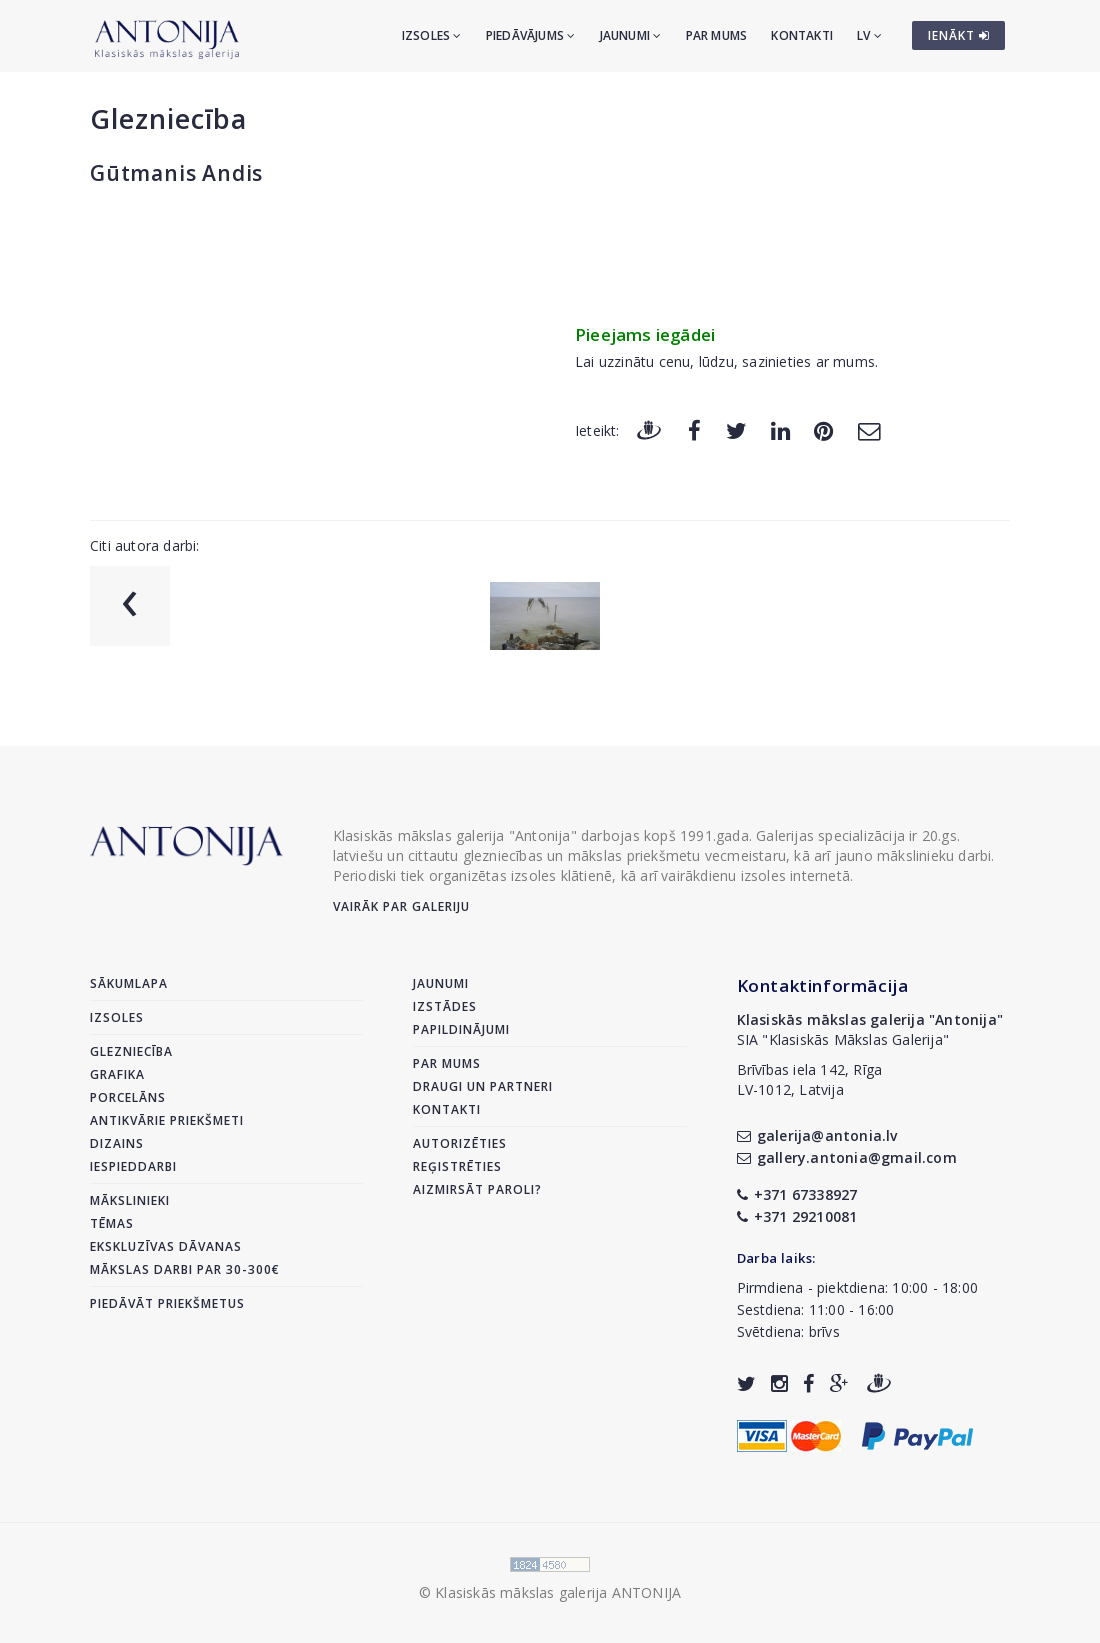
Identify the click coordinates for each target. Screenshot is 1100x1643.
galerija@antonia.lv (817, 1135)
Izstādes (445, 1006)
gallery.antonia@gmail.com (847, 1157)
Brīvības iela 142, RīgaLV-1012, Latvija (810, 1079)
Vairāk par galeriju (401, 906)
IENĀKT (959, 35)
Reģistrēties (457, 1166)
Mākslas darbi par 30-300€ (185, 1269)
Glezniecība (168, 118)
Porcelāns (128, 1097)
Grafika (117, 1074)
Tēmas (112, 1223)
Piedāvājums (531, 35)
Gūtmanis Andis (176, 173)
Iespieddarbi (133, 1166)
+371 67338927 (797, 1194)
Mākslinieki (130, 1200)
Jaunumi (631, 35)
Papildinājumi (461, 1029)
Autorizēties (460, 1143)
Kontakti (802, 35)
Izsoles (432, 35)
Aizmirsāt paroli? (477, 1189)
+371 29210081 (797, 1216)
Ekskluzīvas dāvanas (166, 1246)
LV (869, 35)
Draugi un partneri (483, 1086)
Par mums (717, 35)
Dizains (117, 1143)
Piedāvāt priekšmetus (167, 1303)
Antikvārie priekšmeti (167, 1120)
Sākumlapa (129, 983)
